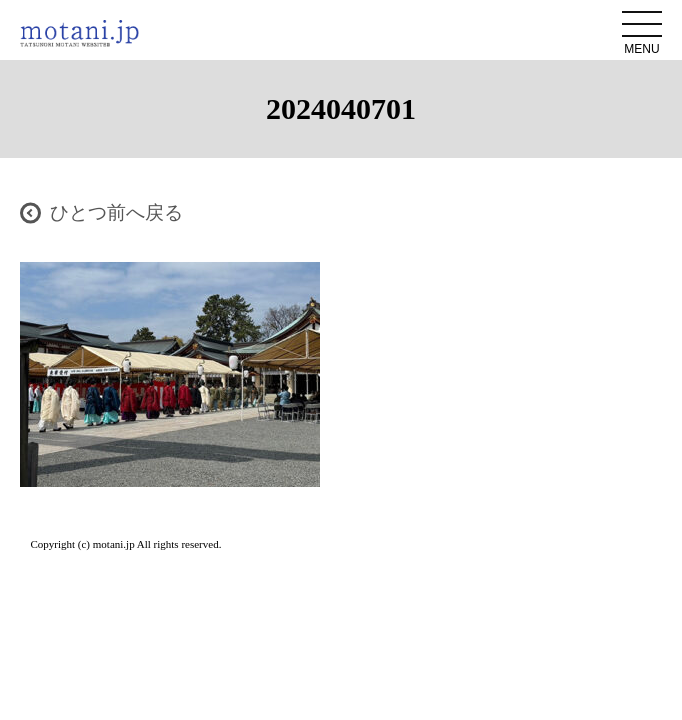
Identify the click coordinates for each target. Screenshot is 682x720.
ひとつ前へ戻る (116, 212)
